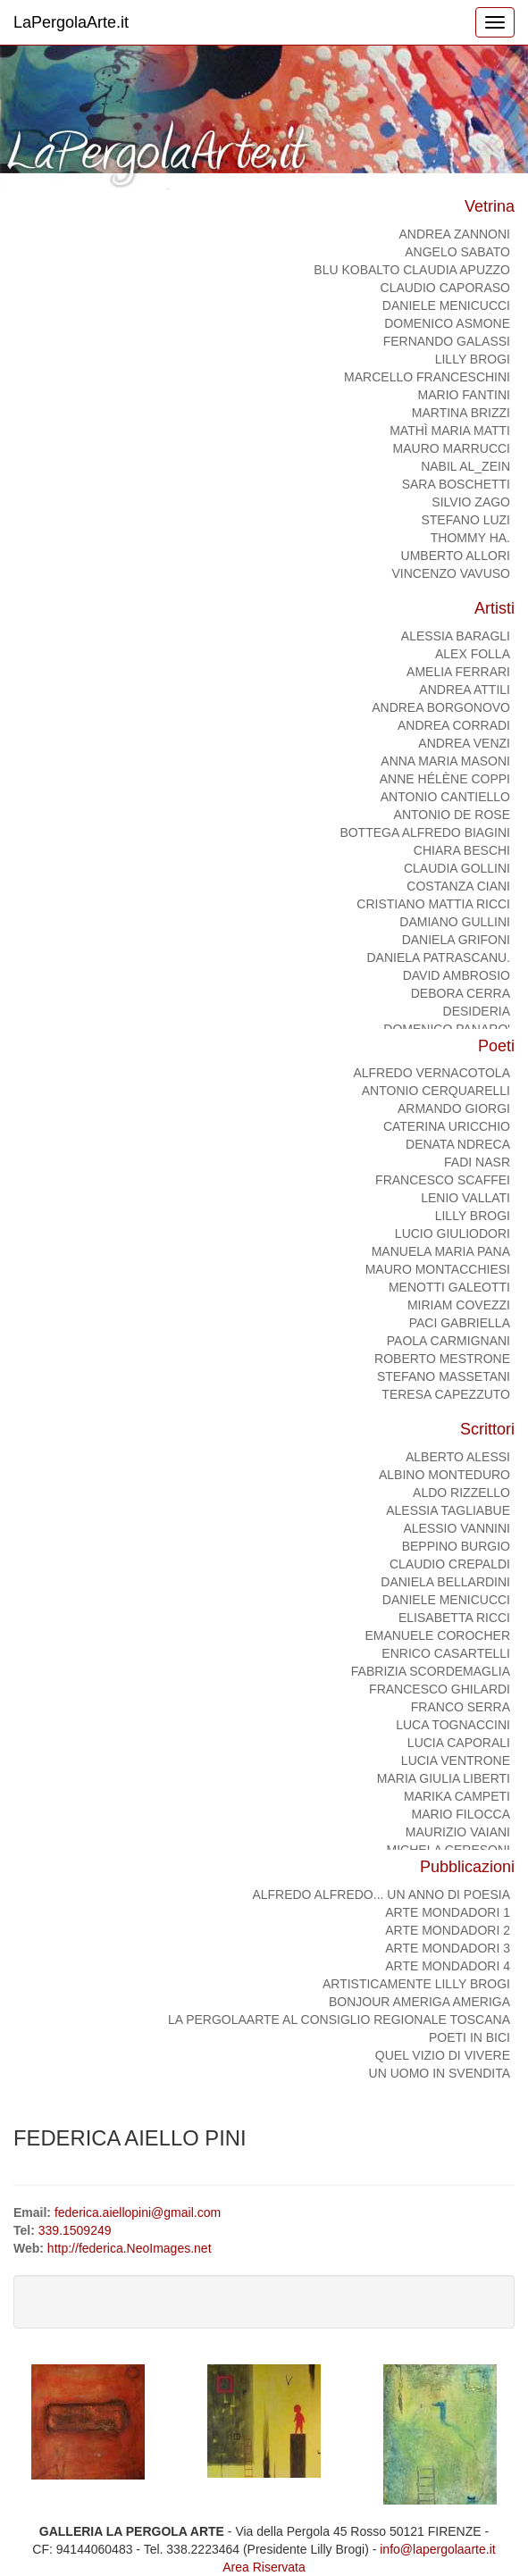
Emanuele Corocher (437, 1635)
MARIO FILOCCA (461, 1814)
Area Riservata (264, 2567)
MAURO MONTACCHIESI (437, 1269)
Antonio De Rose (452, 814)
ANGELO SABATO (457, 252)
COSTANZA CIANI (458, 886)
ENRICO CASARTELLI (445, 1653)
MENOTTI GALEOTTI (449, 1287)
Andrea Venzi (464, 743)
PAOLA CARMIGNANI (448, 1341)
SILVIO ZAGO (471, 502)
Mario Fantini (464, 395)
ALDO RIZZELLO (461, 1492)
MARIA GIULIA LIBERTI (443, 1778)
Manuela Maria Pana (441, 1251)
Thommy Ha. (470, 538)
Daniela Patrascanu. (438, 957)
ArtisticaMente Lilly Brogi (416, 1984)
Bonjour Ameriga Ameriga (419, 2002)
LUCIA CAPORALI (458, 1742)
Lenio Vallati (465, 1198)
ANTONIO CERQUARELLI (436, 1090)
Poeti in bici (469, 2037)
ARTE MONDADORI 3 (447, 1948)
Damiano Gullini (454, 922)
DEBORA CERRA (460, 993)
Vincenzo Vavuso (450, 573)
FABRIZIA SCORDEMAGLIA (430, 1671)
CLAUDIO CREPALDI (450, 1564)
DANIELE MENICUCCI (446, 305)
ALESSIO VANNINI (456, 1528)
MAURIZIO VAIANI (458, 1832)
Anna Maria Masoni (445, 761)
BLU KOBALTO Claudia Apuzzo (412, 270)
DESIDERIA (476, 1011)
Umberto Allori (455, 555)
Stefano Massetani (443, 1376)
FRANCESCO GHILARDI (439, 1689)
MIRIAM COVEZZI (458, 1305)
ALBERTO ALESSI (458, 1457)
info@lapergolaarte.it (437, 2549)
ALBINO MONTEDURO (444, 1475)
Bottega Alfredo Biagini (424, 832)
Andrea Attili (464, 689)
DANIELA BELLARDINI (445, 1582)
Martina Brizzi (461, 413)
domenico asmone (447, 323)
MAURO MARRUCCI (451, 448)
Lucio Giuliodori (452, 1233)
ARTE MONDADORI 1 (447, 1912)
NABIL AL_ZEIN (465, 466)
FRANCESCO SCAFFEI (442, 1180)
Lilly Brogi (472, 359)
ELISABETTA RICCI (454, 1617)
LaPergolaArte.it (71, 22)
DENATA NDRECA (458, 1144)
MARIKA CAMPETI (457, 1796)
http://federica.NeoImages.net (129, 2248)
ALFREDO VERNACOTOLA (431, 1073)
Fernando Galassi (446, 341)
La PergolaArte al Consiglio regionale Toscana (339, 2019)
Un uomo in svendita (439, 2073)
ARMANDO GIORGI (454, 1108)
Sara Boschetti (456, 484)
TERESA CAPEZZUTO (445, 1394)
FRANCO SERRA (460, 1707)
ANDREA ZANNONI (454, 234)
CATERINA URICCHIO (446, 1126)
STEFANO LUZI (465, 520)
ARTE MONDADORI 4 (447, 1966)
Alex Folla (472, 654)
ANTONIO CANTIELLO (445, 797)
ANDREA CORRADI (454, 725)
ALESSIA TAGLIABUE (448, 1510)
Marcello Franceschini (427, 377)
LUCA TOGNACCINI (453, 1725)
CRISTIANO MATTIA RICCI (433, 904)
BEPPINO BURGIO (456, 1546)
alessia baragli (455, 636)
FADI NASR (477, 1162)
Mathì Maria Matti (450, 430)
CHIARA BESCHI (462, 850)
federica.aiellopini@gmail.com (137, 2212)
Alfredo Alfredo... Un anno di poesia (381, 1894)
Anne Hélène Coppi (445, 779)
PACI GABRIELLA (459, 1323)
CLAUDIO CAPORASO (445, 287)
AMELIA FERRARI (458, 672)
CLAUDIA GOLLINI (457, 868)
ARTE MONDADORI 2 (447, 1930)
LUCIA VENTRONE (455, 1760)
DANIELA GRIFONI (456, 940)
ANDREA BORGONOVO (441, 707)
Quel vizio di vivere (442, 2055)
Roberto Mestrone (442, 1358)
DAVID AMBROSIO (456, 975)
